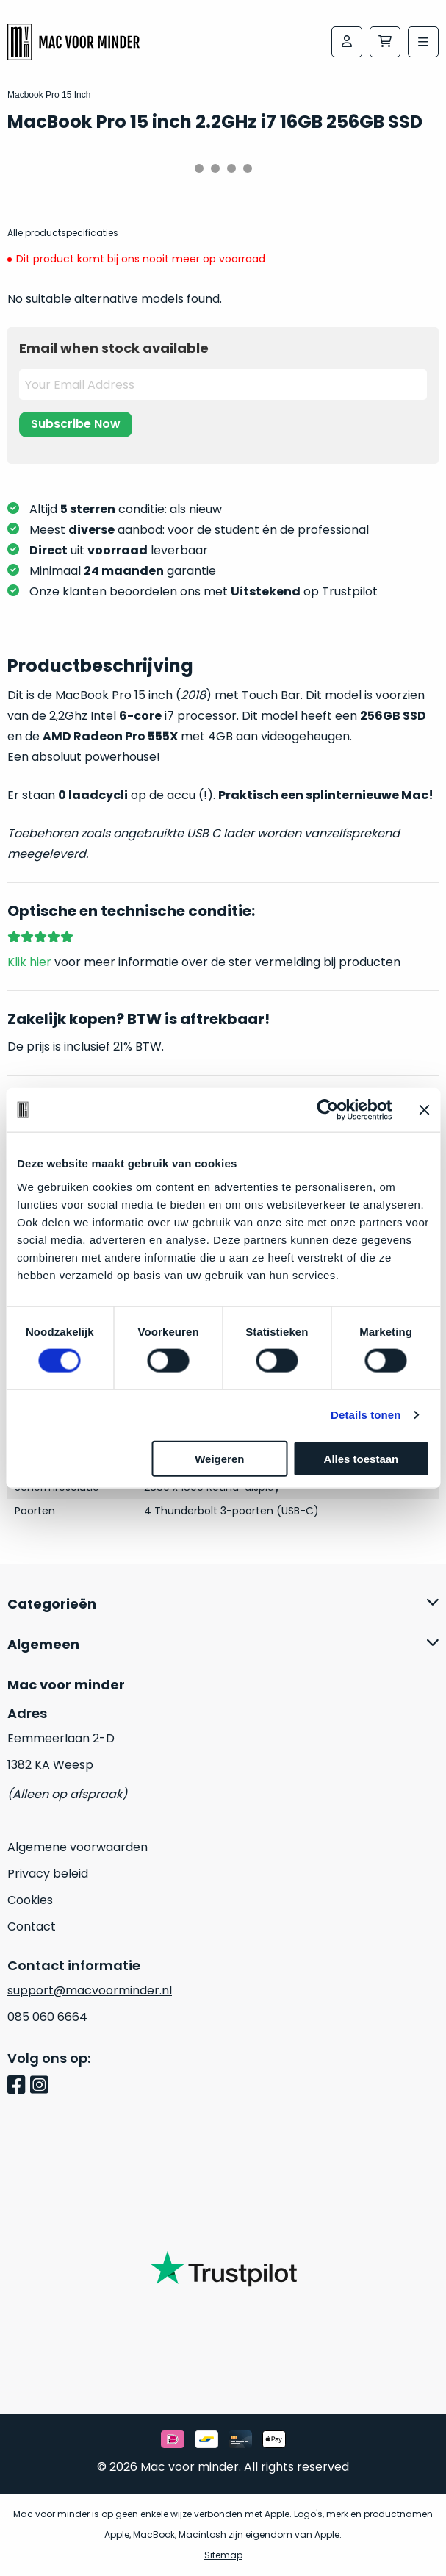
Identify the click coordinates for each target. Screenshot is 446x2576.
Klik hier (29, 962)
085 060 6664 (47, 2016)
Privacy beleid (47, 1873)
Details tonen (365, 1415)
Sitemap (223, 2555)
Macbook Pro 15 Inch (48, 95)
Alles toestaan (361, 1458)
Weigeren (219, 1458)
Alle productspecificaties (62, 232)
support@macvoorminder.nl (89, 1990)
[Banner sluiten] (424, 1110)
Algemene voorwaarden (77, 1847)
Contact (31, 1926)
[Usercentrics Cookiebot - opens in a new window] (327, 1110)
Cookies (30, 1900)
